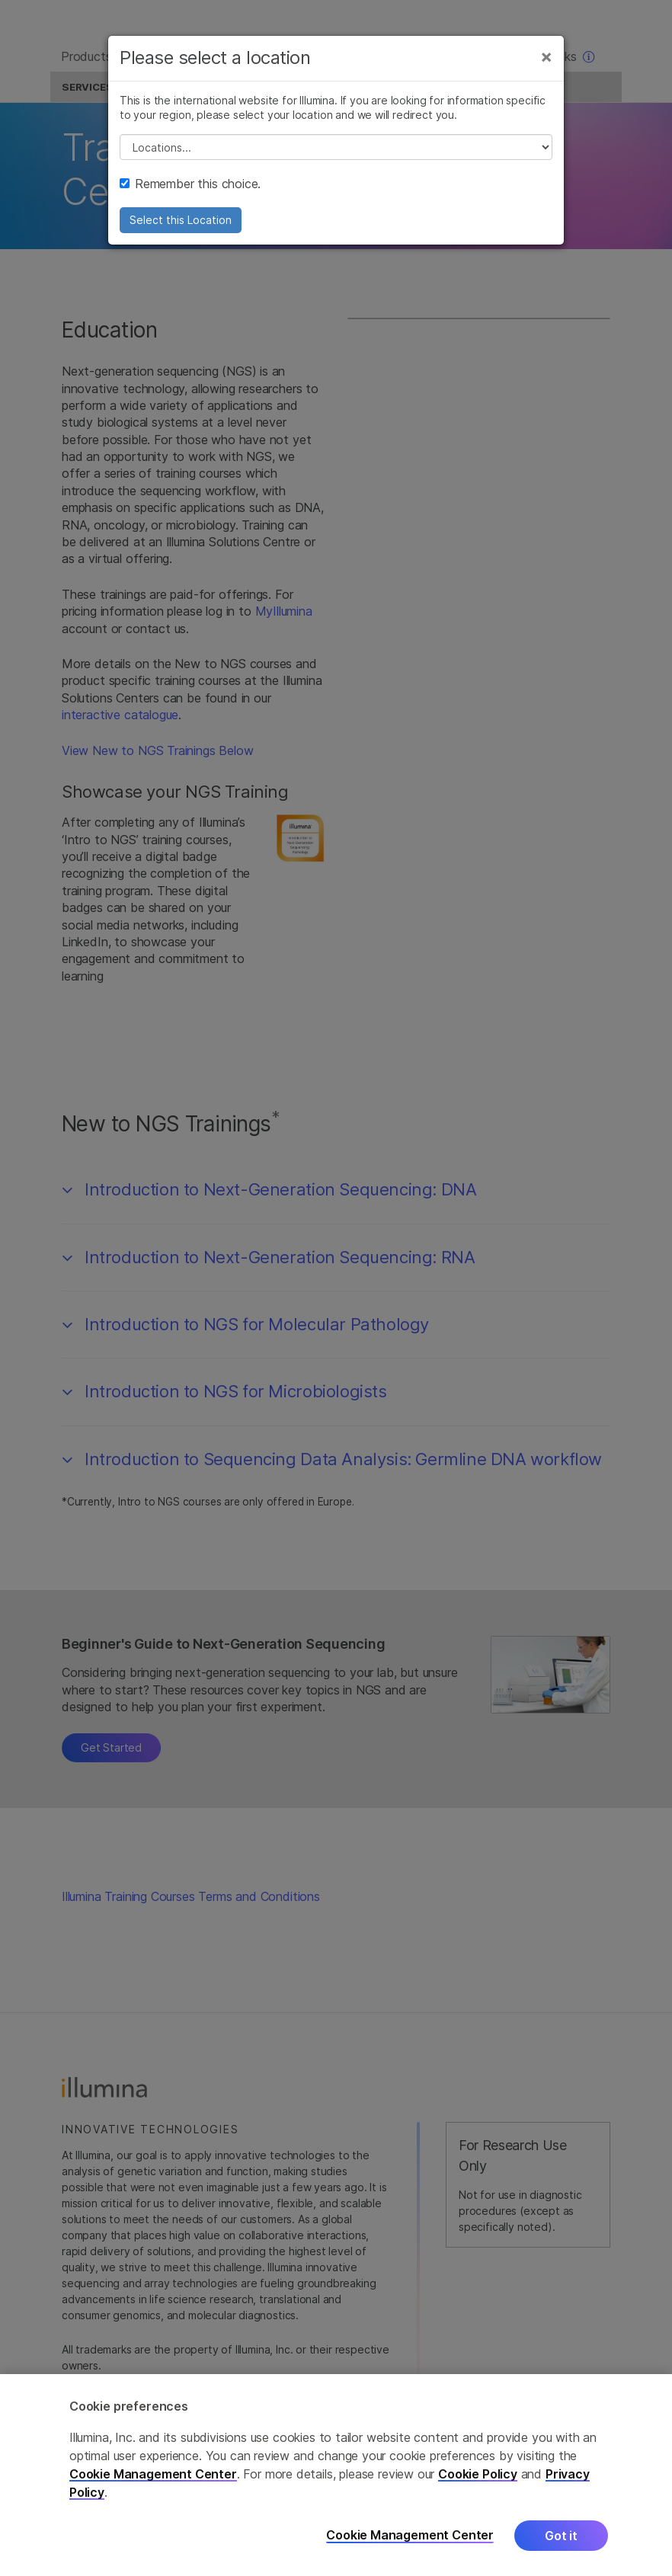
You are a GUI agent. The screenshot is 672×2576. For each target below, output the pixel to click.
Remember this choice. (190, 194)
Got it (561, 2535)
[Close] (546, 67)
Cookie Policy (477, 2474)
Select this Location (181, 230)
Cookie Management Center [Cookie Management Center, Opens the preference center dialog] (410, 2535)
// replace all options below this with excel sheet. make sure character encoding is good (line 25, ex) (336, 158)
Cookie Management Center (153, 2474)
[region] (336, 2475)
